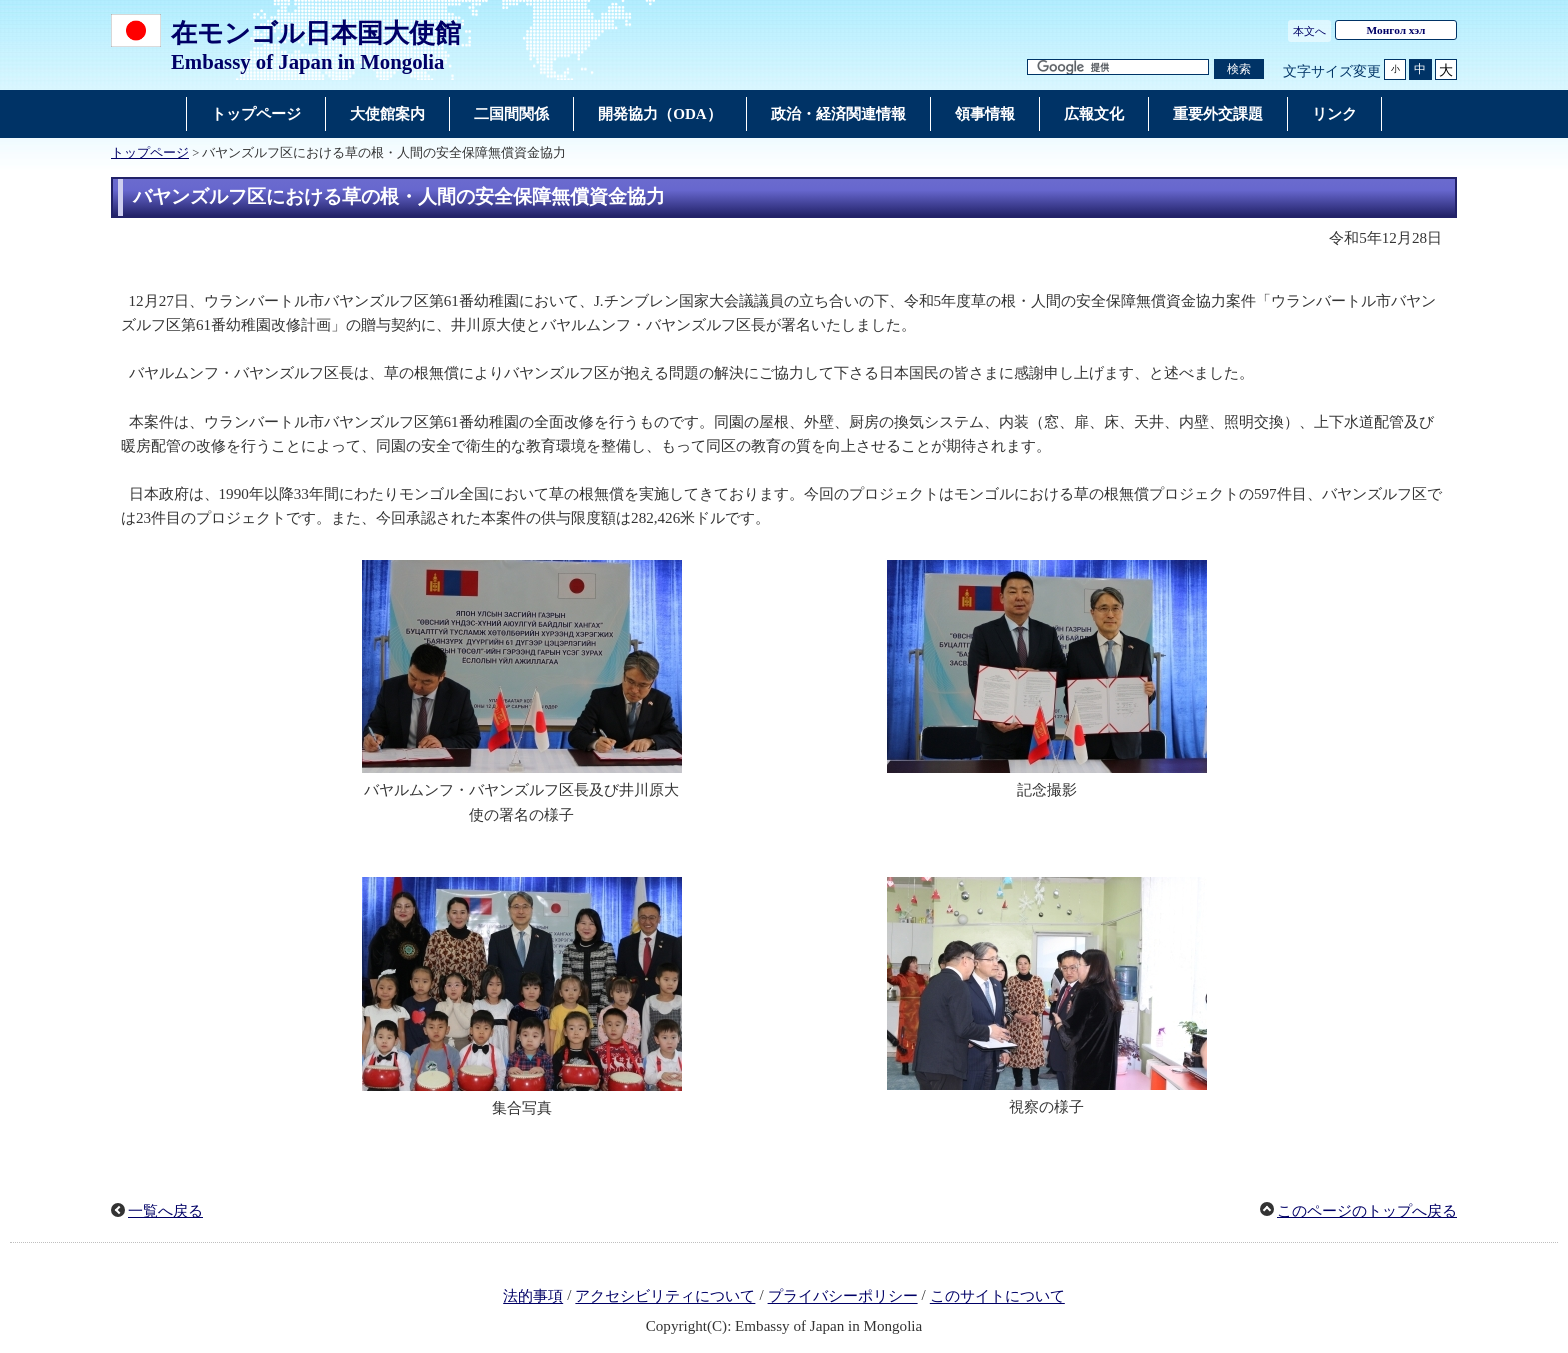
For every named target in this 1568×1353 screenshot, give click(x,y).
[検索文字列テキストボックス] (1118, 67)
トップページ (150, 153)
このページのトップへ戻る (1367, 1211)
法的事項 (533, 1297)
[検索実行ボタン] (1239, 69)
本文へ (1309, 31)
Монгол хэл (1396, 30)
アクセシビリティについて (665, 1297)
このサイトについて (997, 1297)
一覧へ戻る (165, 1211)
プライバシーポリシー (843, 1297)
